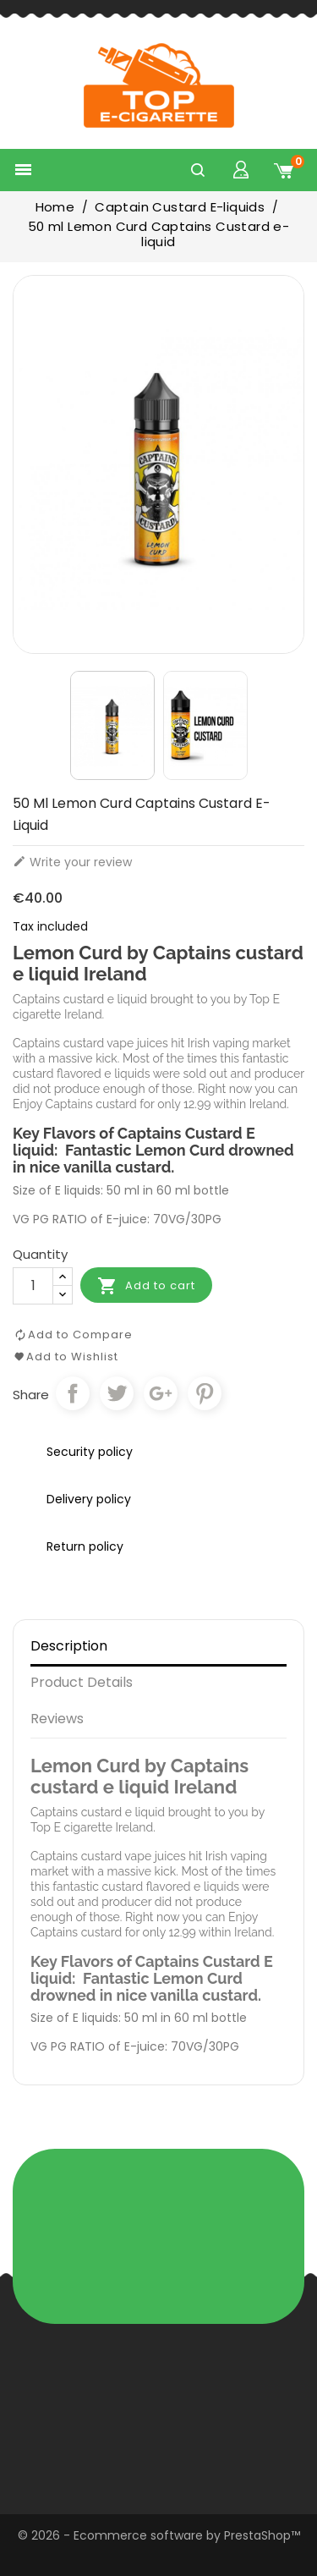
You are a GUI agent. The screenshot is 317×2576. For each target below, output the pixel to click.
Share (73, 1393)
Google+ (161, 1393)
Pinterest (204, 1393)
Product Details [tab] (81, 1682)
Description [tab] (68, 1646)
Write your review (72, 862)
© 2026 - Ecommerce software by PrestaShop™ (159, 2535)
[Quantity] (33, 1285)
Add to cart (146, 1286)
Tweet (117, 1393)
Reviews (57, 1718)
